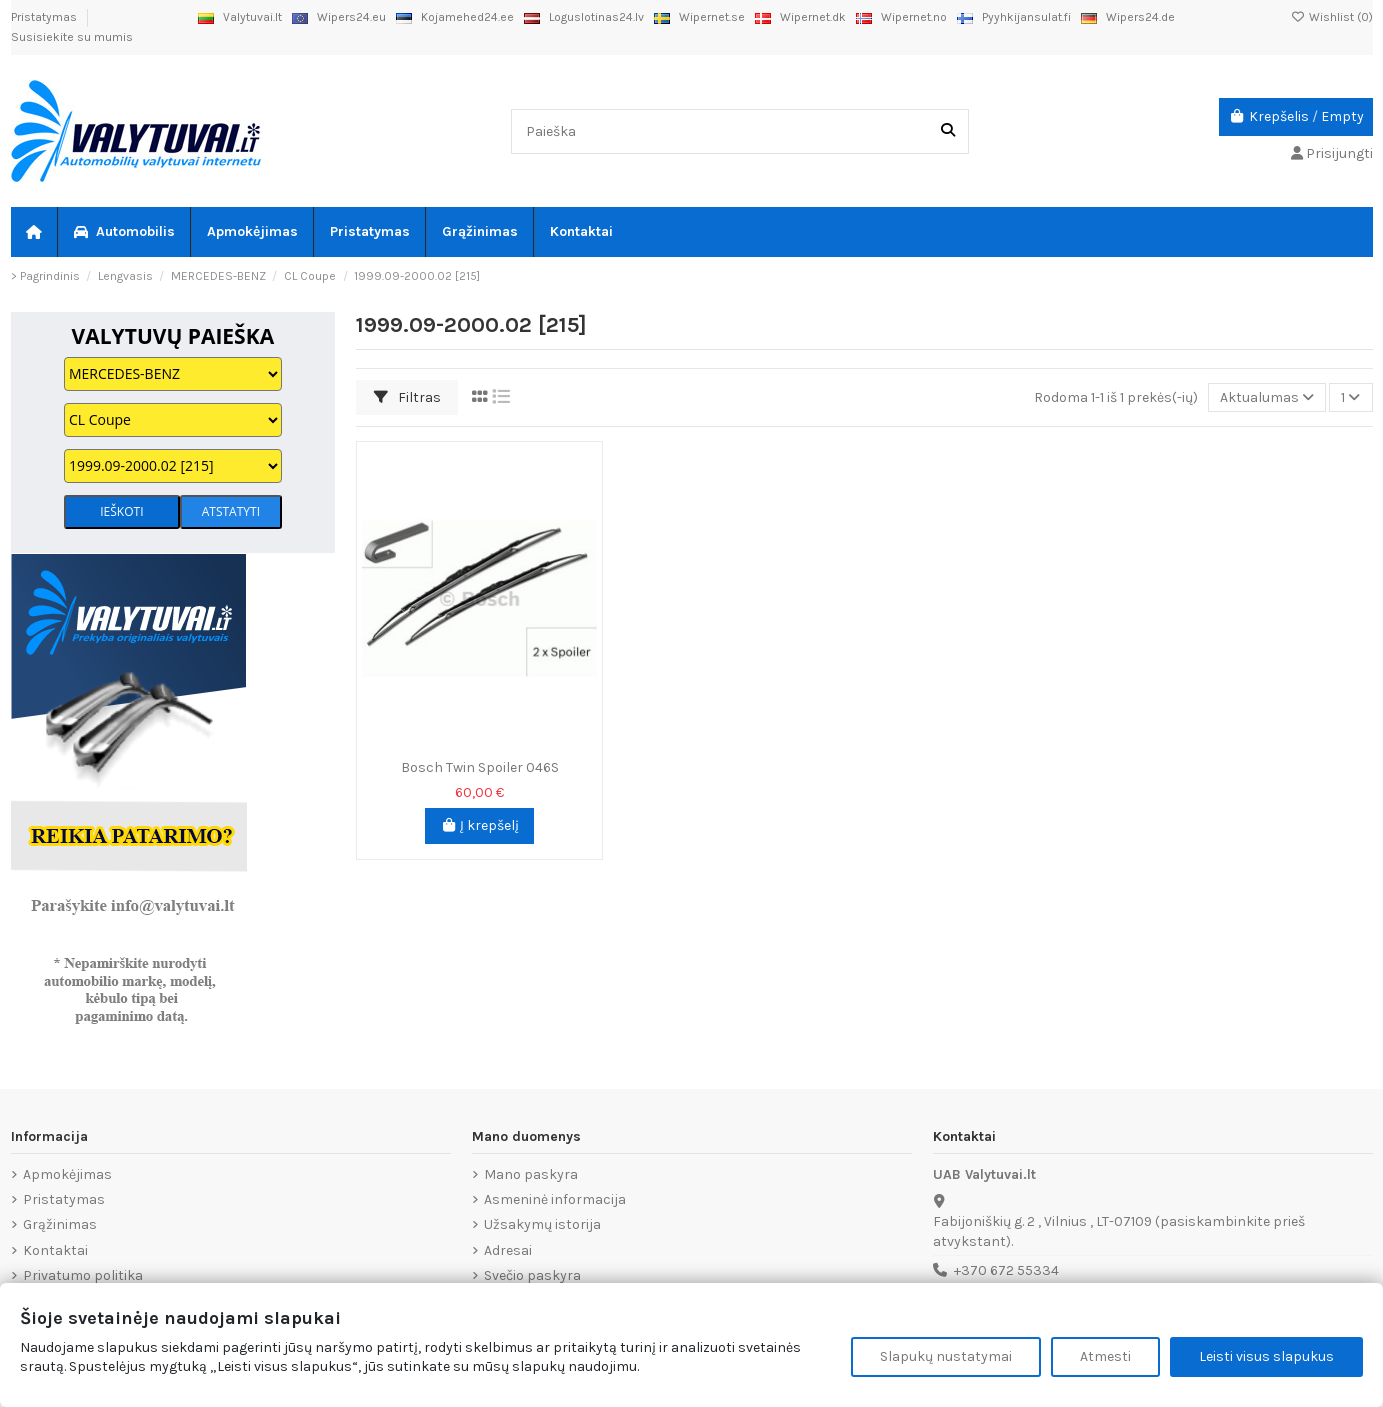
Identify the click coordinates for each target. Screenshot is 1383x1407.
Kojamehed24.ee (455, 17)
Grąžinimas (60, 1224)
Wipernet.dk (800, 17)
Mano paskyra (531, 1174)
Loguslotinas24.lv (584, 17)
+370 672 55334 (1006, 1270)
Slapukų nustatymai (946, 1356)
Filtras (407, 397)
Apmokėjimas (67, 1174)
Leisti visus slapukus (1266, 1356)
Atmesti (1105, 1356)
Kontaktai (55, 1250)
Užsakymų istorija (542, 1224)
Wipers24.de (1128, 17)
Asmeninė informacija (555, 1199)
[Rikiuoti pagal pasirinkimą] (1267, 397)
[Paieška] (948, 131)
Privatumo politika (83, 1275)
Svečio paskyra (532, 1275)
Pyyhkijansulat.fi (1014, 17)
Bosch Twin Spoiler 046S (480, 767)
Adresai (508, 1250)
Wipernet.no (901, 17)
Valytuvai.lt (240, 17)
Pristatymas (45, 17)
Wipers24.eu (339, 17)
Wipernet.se (699, 17)
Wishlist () (1332, 17)
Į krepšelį (480, 825)
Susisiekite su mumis (72, 37)
